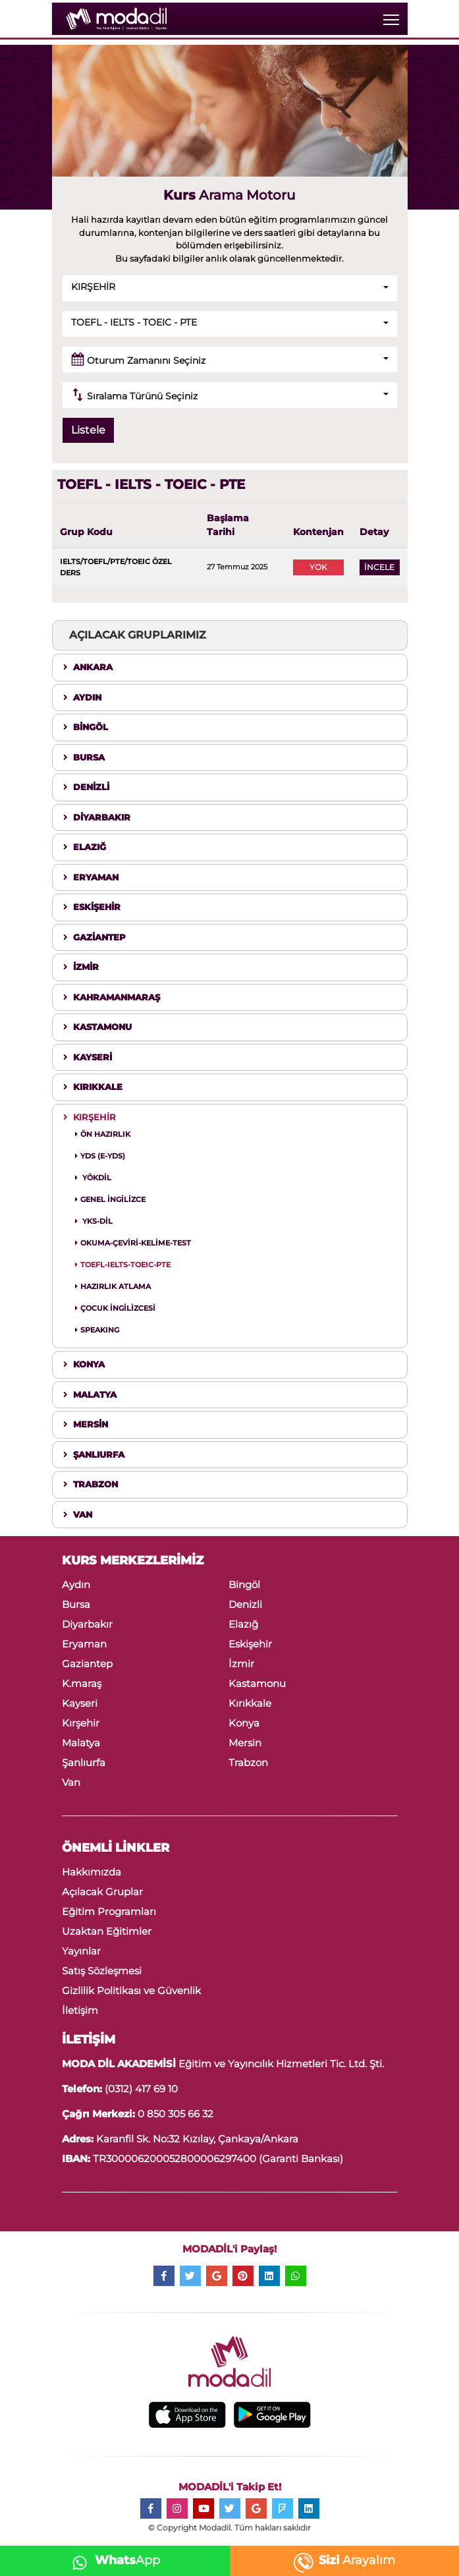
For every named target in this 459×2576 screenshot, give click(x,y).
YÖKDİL (93, 1177)
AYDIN (82, 697)
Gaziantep (87, 1663)
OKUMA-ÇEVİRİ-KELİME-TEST (133, 1242)
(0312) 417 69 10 (141, 2088)
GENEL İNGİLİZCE (110, 1199)
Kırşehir (80, 1723)
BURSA (84, 757)
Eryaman (84, 1644)
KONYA (84, 1364)
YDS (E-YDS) (100, 1155)
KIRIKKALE (92, 1086)
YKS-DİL (94, 1221)
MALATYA (90, 1394)
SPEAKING (97, 1329)
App (112, 2560)
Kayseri (79, 1703)
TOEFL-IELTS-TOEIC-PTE (123, 1264)
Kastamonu (257, 1683)
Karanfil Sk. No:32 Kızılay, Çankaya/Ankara (196, 2138)
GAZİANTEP (94, 937)
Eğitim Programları (109, 1911)
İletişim (80, 2010)
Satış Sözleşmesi (102, 1970)
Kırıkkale (250, 1703)
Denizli (245, 1604)
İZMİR (81, 966)
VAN (77, 1514)
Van (71, 1782)
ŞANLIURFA (93, 1454)
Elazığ (243, 1624)
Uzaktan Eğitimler (106, 1931)
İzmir (241, 1663)
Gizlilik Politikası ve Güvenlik (131, 1990)
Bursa (76, 1604)
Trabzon (248, 1762)
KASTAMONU (97, 1026)
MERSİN (85, 1424)
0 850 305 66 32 (175, 2113)
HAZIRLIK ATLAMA (113, 1286)
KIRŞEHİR (89, 1117)
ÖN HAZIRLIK (102, 1134)
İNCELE (379, 567)
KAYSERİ (87, 1057)
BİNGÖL (85, 727)
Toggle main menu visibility (392, 17)
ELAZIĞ (84, 847)
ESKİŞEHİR (92, 907)
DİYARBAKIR (96, 817)
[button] (230, 288)
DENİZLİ (86, 787)
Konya (244, 1723)
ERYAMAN (91, 877)
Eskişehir (250, 1644)
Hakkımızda (91, 1872)
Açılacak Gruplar (102, 1891)
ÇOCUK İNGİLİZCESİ (115, 1308)
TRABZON (90, 1484)
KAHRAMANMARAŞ (111, 997)
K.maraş (81, 1683)
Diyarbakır (87, 1624)
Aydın (76, 1584)
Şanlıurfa (83, 1762)
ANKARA (88, 667)
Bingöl (244, 1584)
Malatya (81, 1742)
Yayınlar (81, 1951)
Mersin (245, 1742)
